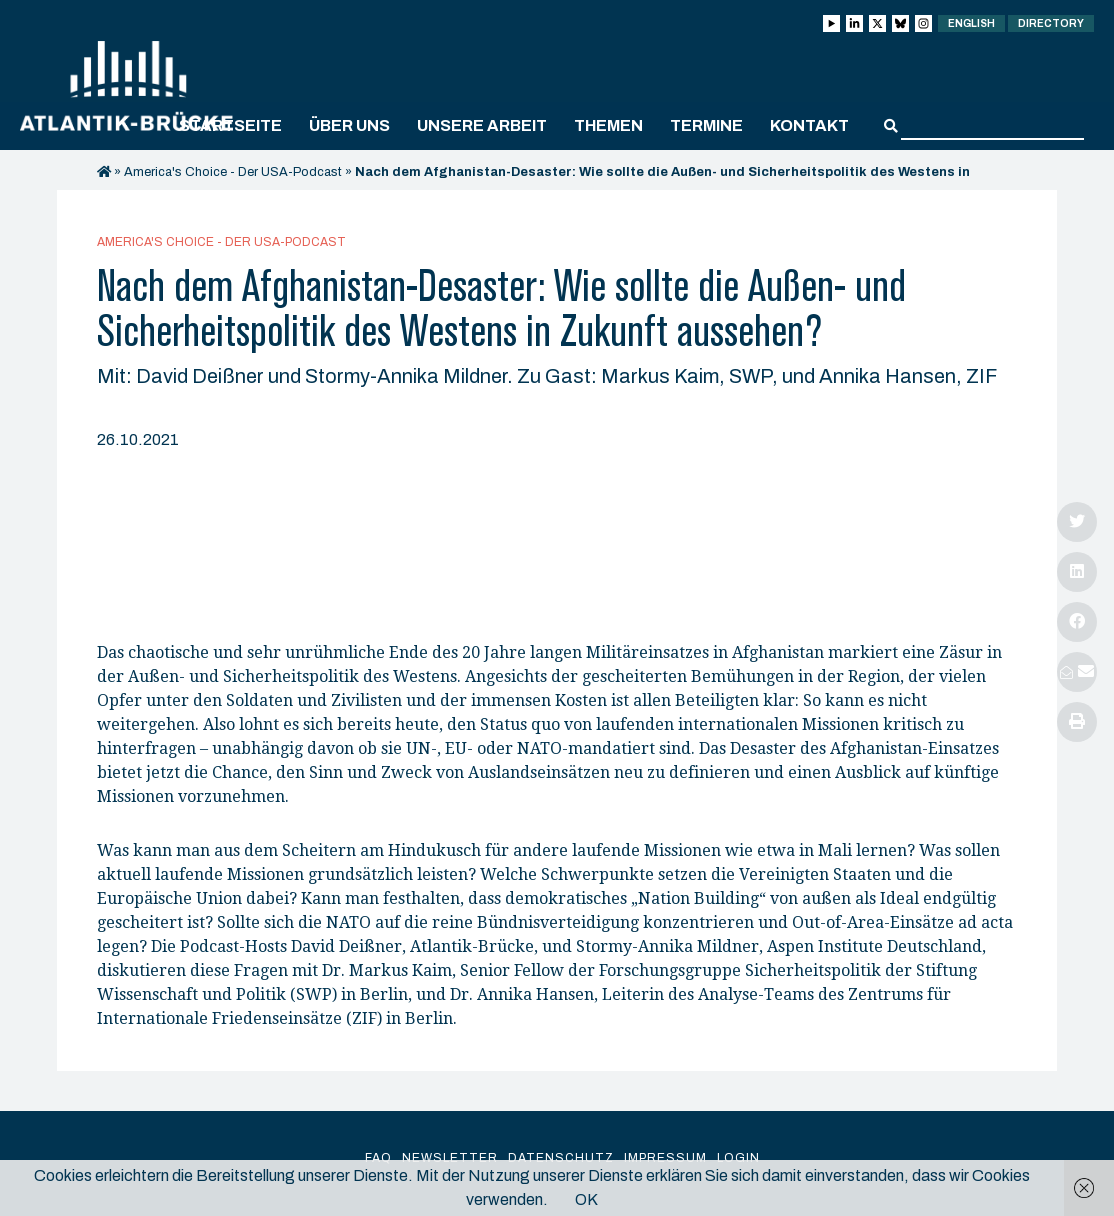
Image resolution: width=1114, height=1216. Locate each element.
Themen (608, 125)
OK (586, 1199)
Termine (706, 125)
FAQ (378, 1158)
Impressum (665, 1158)
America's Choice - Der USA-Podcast (233, 172)
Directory (1051, 23)
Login (738, 1158)
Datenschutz (561, 1158)
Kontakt (809, 125)
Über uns (349, 125)
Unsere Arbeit (482, 125)
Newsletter (450, 1158)
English (971, 23)
